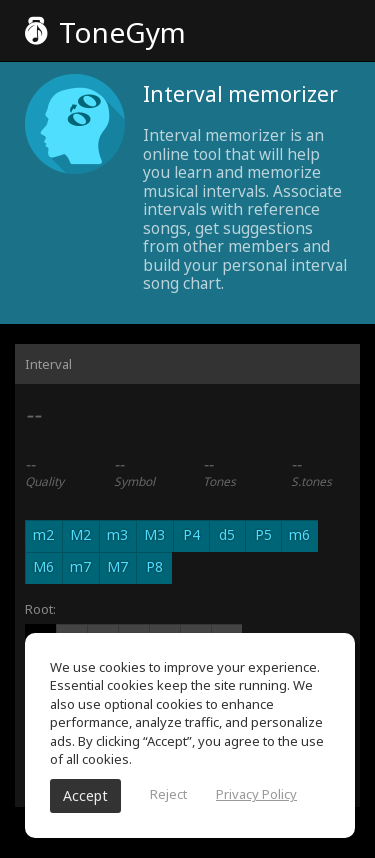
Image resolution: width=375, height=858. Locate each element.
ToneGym (105, 32)
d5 (227, 534)
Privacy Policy (256, 794)
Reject (168, 794)
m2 (43, 534)
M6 (43, 566)
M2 (80, 534)
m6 (299, 534)
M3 (154, 534)
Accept (85, 795)
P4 (191, 534)
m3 (117, 534)
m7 (80, 566)
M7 (117, 566)
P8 (154, 566)
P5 (263, 534)
